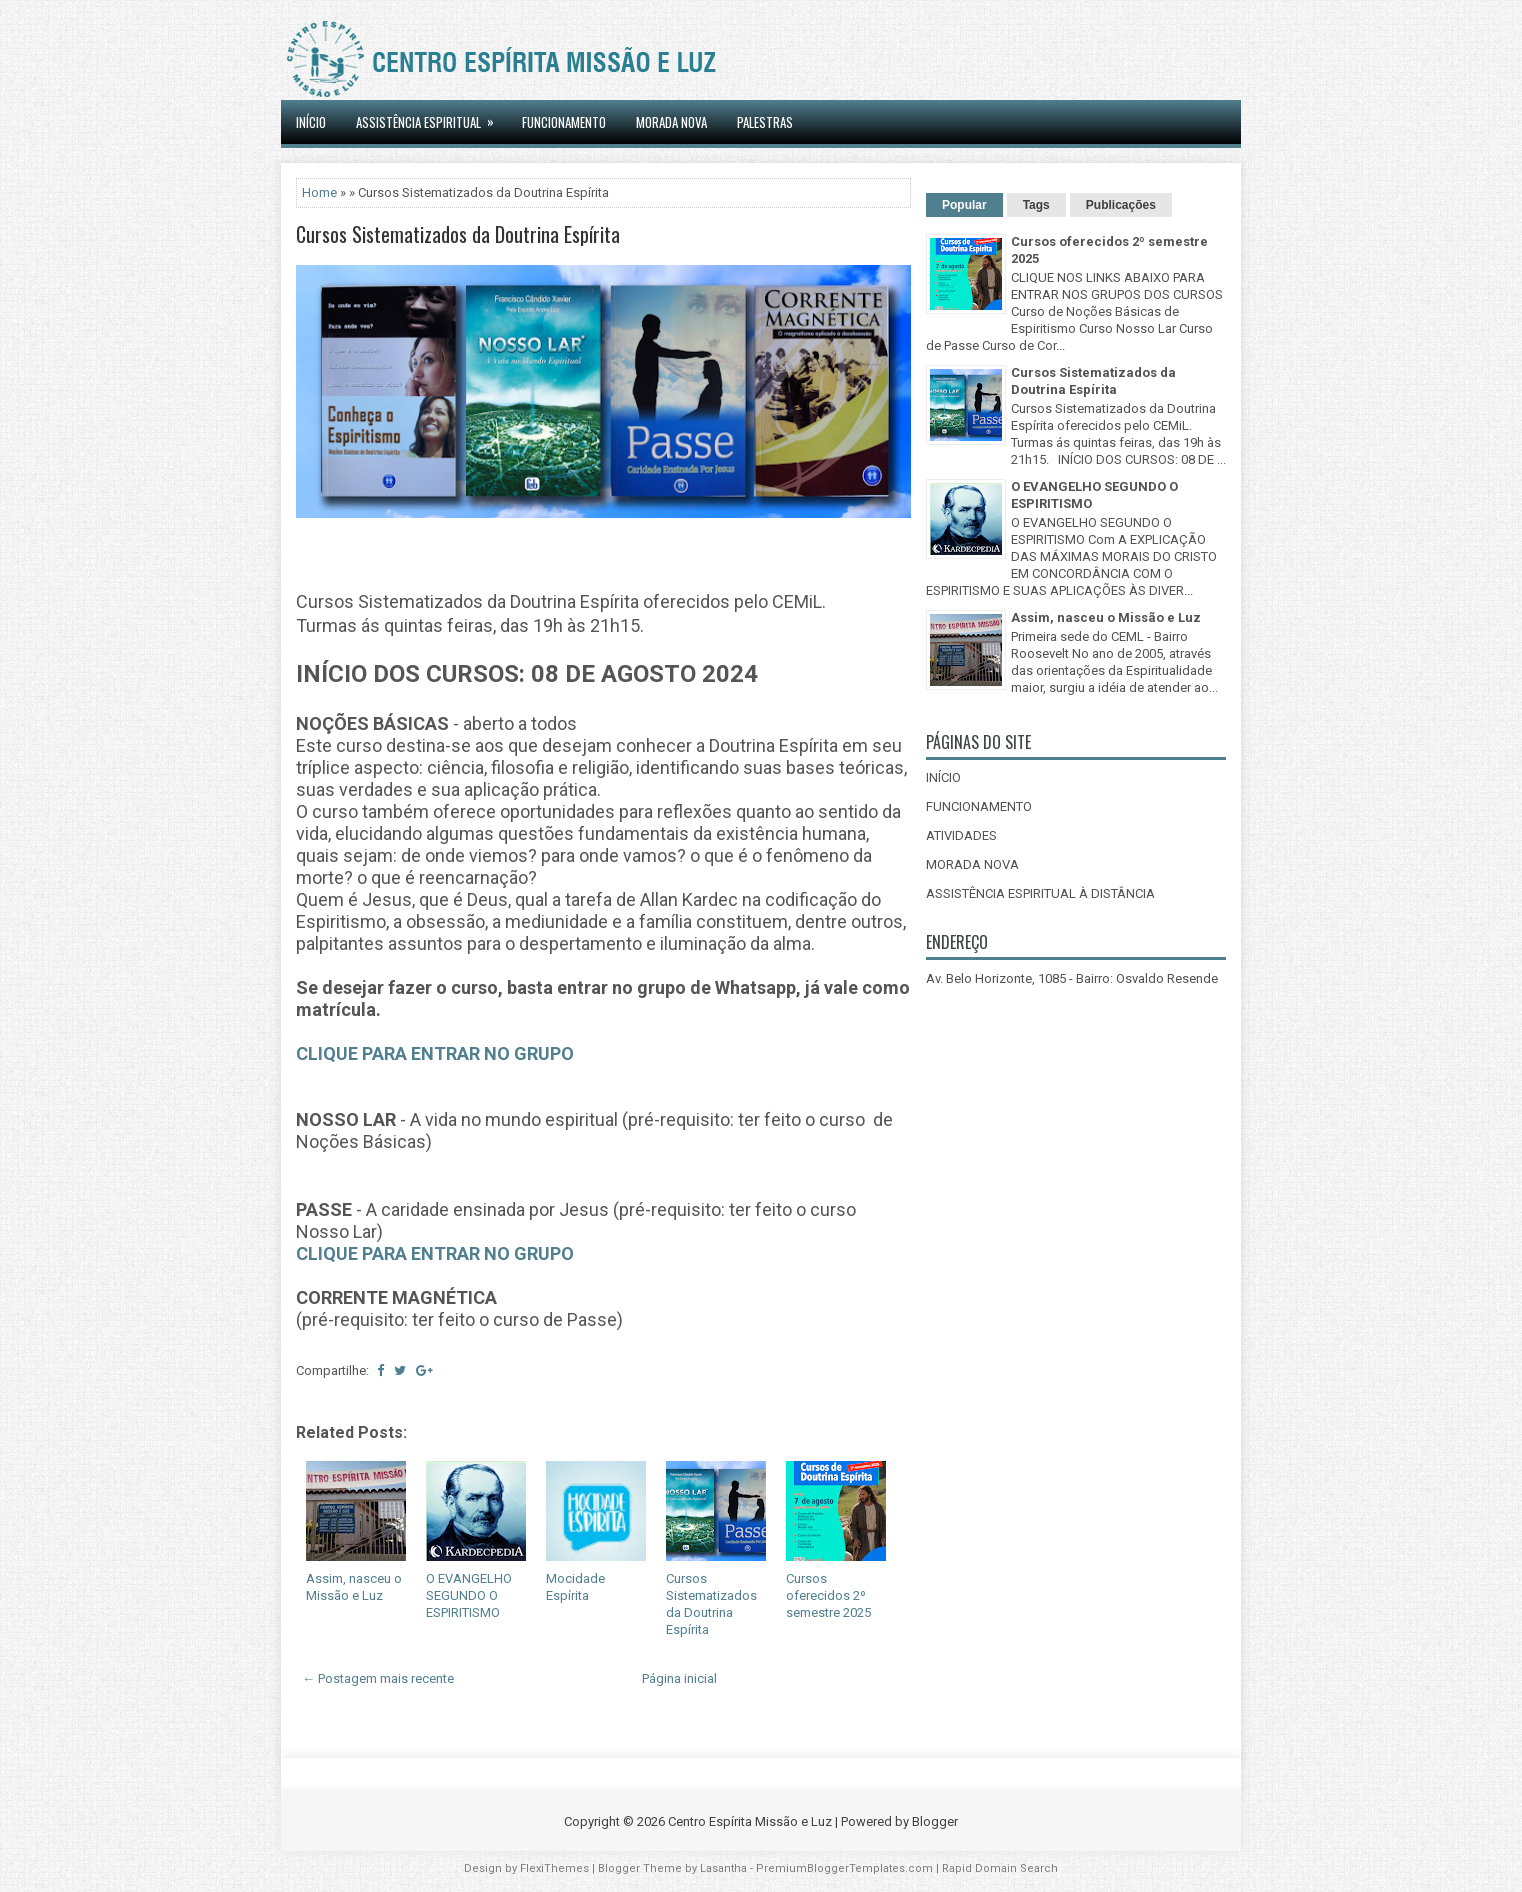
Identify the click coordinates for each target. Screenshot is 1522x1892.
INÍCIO (311, 122)
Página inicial (679, 1678)
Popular (964, 205)
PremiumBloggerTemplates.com (844, 1868)
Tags (1036, 205)
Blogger (935, 1821)
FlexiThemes (554, 1868)
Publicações (1121, 205)
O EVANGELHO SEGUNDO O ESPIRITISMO (469, 1595)
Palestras (765, 122)
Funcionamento (564, 122)
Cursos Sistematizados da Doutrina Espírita (458, 234)
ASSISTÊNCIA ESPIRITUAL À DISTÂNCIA (1040, 893)
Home (319, 192)
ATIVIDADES (961, 835)
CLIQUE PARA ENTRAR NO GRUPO (435, 1053)
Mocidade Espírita (575, 1587)
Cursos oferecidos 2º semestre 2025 (828, 1595)
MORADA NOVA (671, 122)
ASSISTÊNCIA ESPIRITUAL (431, 116)
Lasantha (723, 1868)
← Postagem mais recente (378, 1678)
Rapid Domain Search (1000, 1868)
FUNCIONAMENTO (979, 806)
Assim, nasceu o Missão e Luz (354, 1587)
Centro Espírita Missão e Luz (750, 1821)
